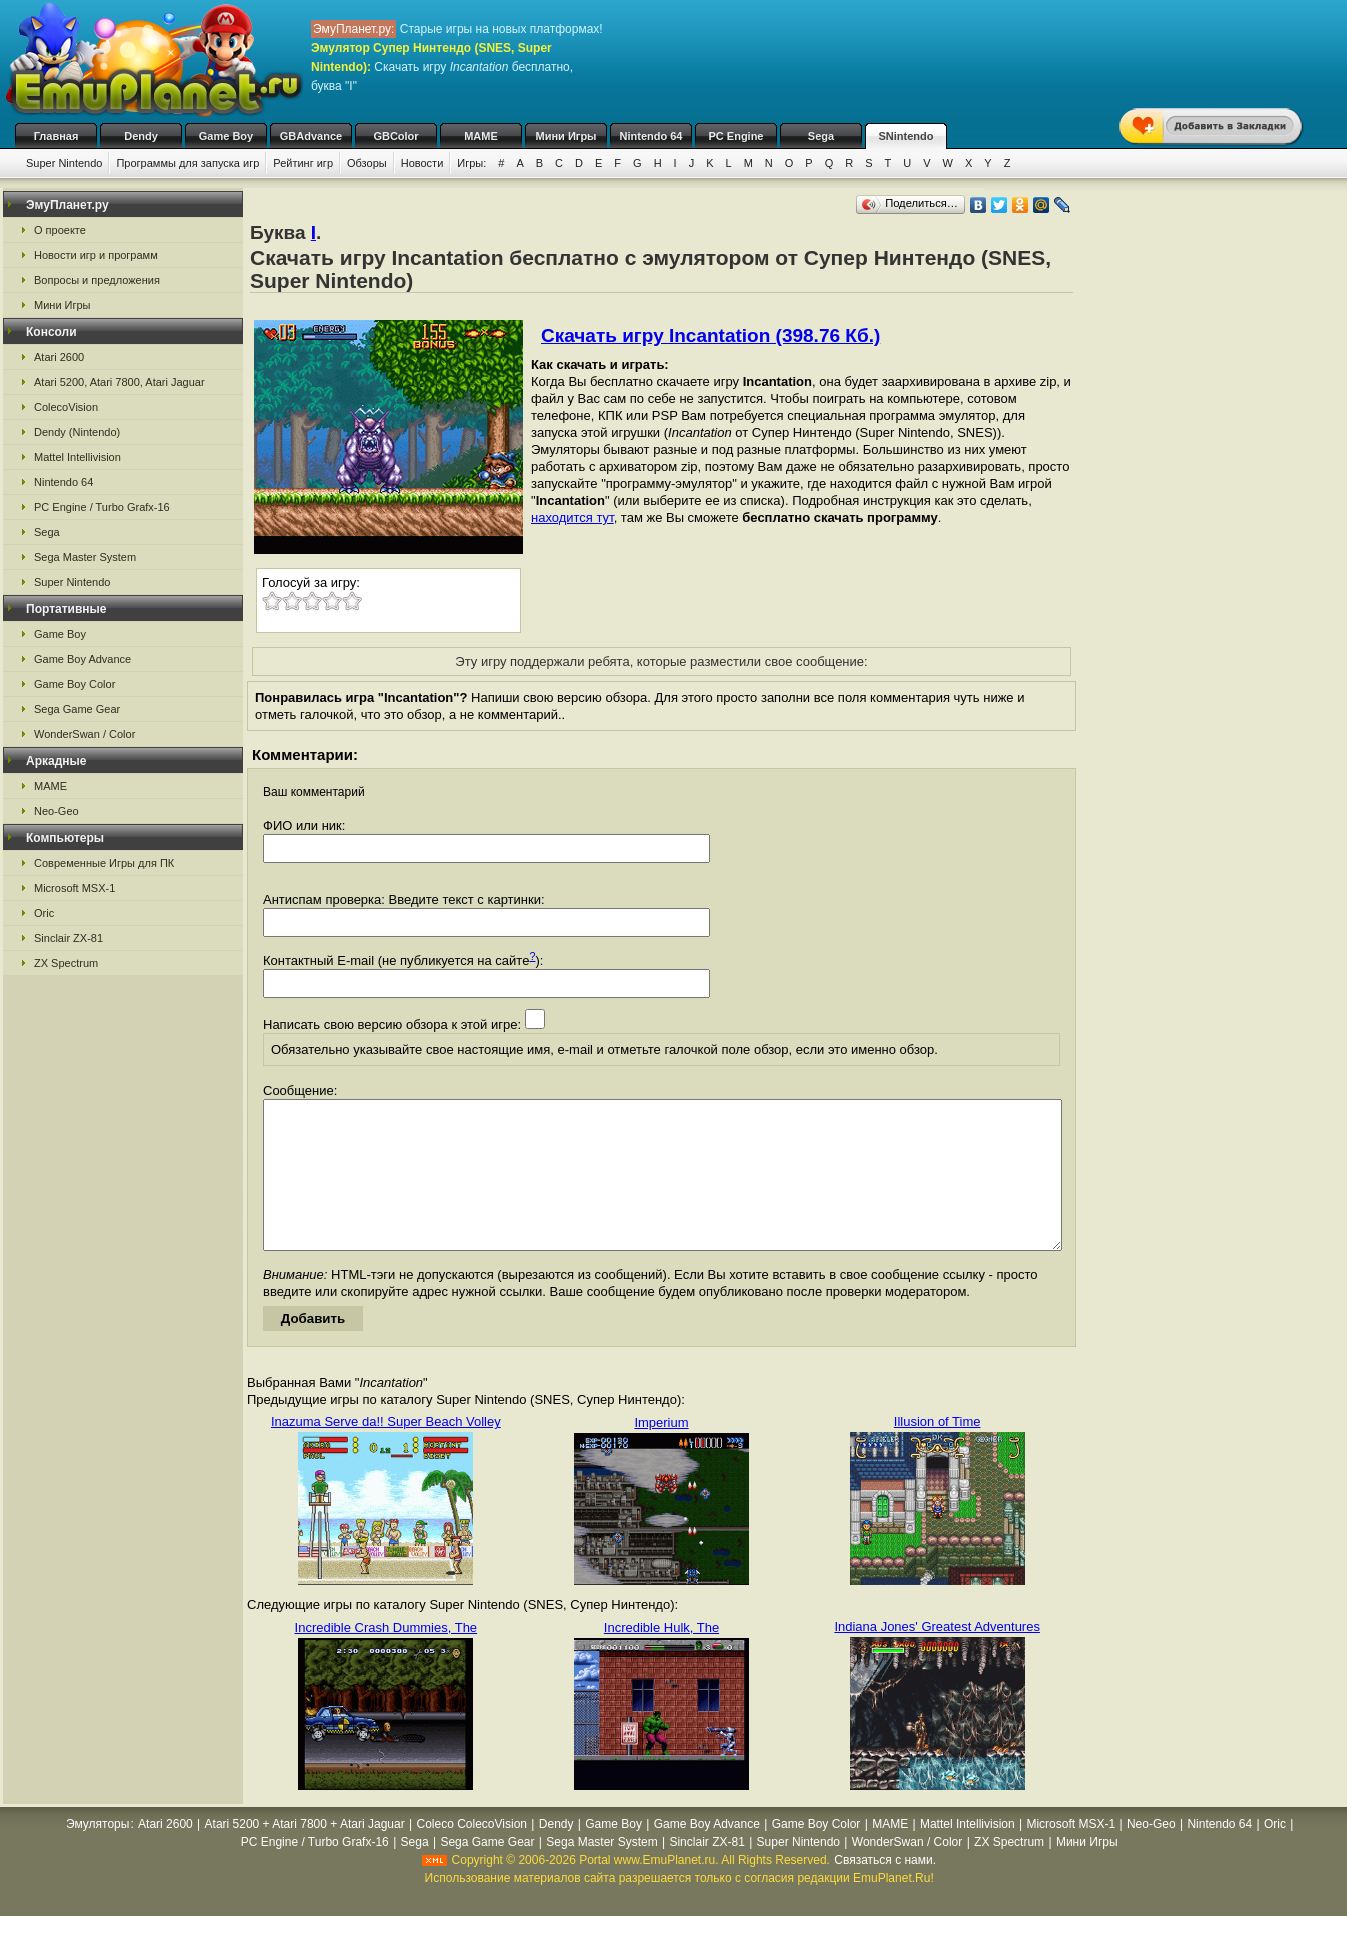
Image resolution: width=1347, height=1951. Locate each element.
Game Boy (226, 136)
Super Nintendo (64, 163)
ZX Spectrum (66, 963)
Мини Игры (566, 136)
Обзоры (367, 163)
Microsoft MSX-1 (74, 888)
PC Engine (735, 136)
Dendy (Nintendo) (77, 432)
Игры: (471, 163)
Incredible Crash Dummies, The (386, 1657)
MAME (481, 136)
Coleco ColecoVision (471, 1854)
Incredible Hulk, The (661, 1657)
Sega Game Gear (77, 709)
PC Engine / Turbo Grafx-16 (102, 507)
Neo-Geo (56, 811)
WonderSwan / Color (84, 734)
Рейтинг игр (303, 163)
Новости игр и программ (96, 255)
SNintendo (906, 136)
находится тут (572, 517)
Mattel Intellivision (77, 457)
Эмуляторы (97, 1854)
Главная (56, 136)
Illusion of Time (937, 1451)
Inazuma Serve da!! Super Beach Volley (386, 1451)
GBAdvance (311, 136)
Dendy (141, 136)
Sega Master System (85, 557)
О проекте (60, 230)
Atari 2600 (59, 357)
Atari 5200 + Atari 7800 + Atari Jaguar (305, 1854)
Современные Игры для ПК (104, 863)
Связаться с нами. (885, 1890)
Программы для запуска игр (187, 163)
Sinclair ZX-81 (68, 938)
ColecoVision (66, 407)
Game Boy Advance (82, 659)
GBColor (395, 136)
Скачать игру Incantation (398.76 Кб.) (710, 335)
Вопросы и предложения (97, 280)
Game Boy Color (74, 684)
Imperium (661, 1452)
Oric (44, 913)
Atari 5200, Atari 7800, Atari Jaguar (119, 382)
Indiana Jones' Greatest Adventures (937, 1656)
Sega (821, 136)
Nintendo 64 (651, 136)
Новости (422, 163)
